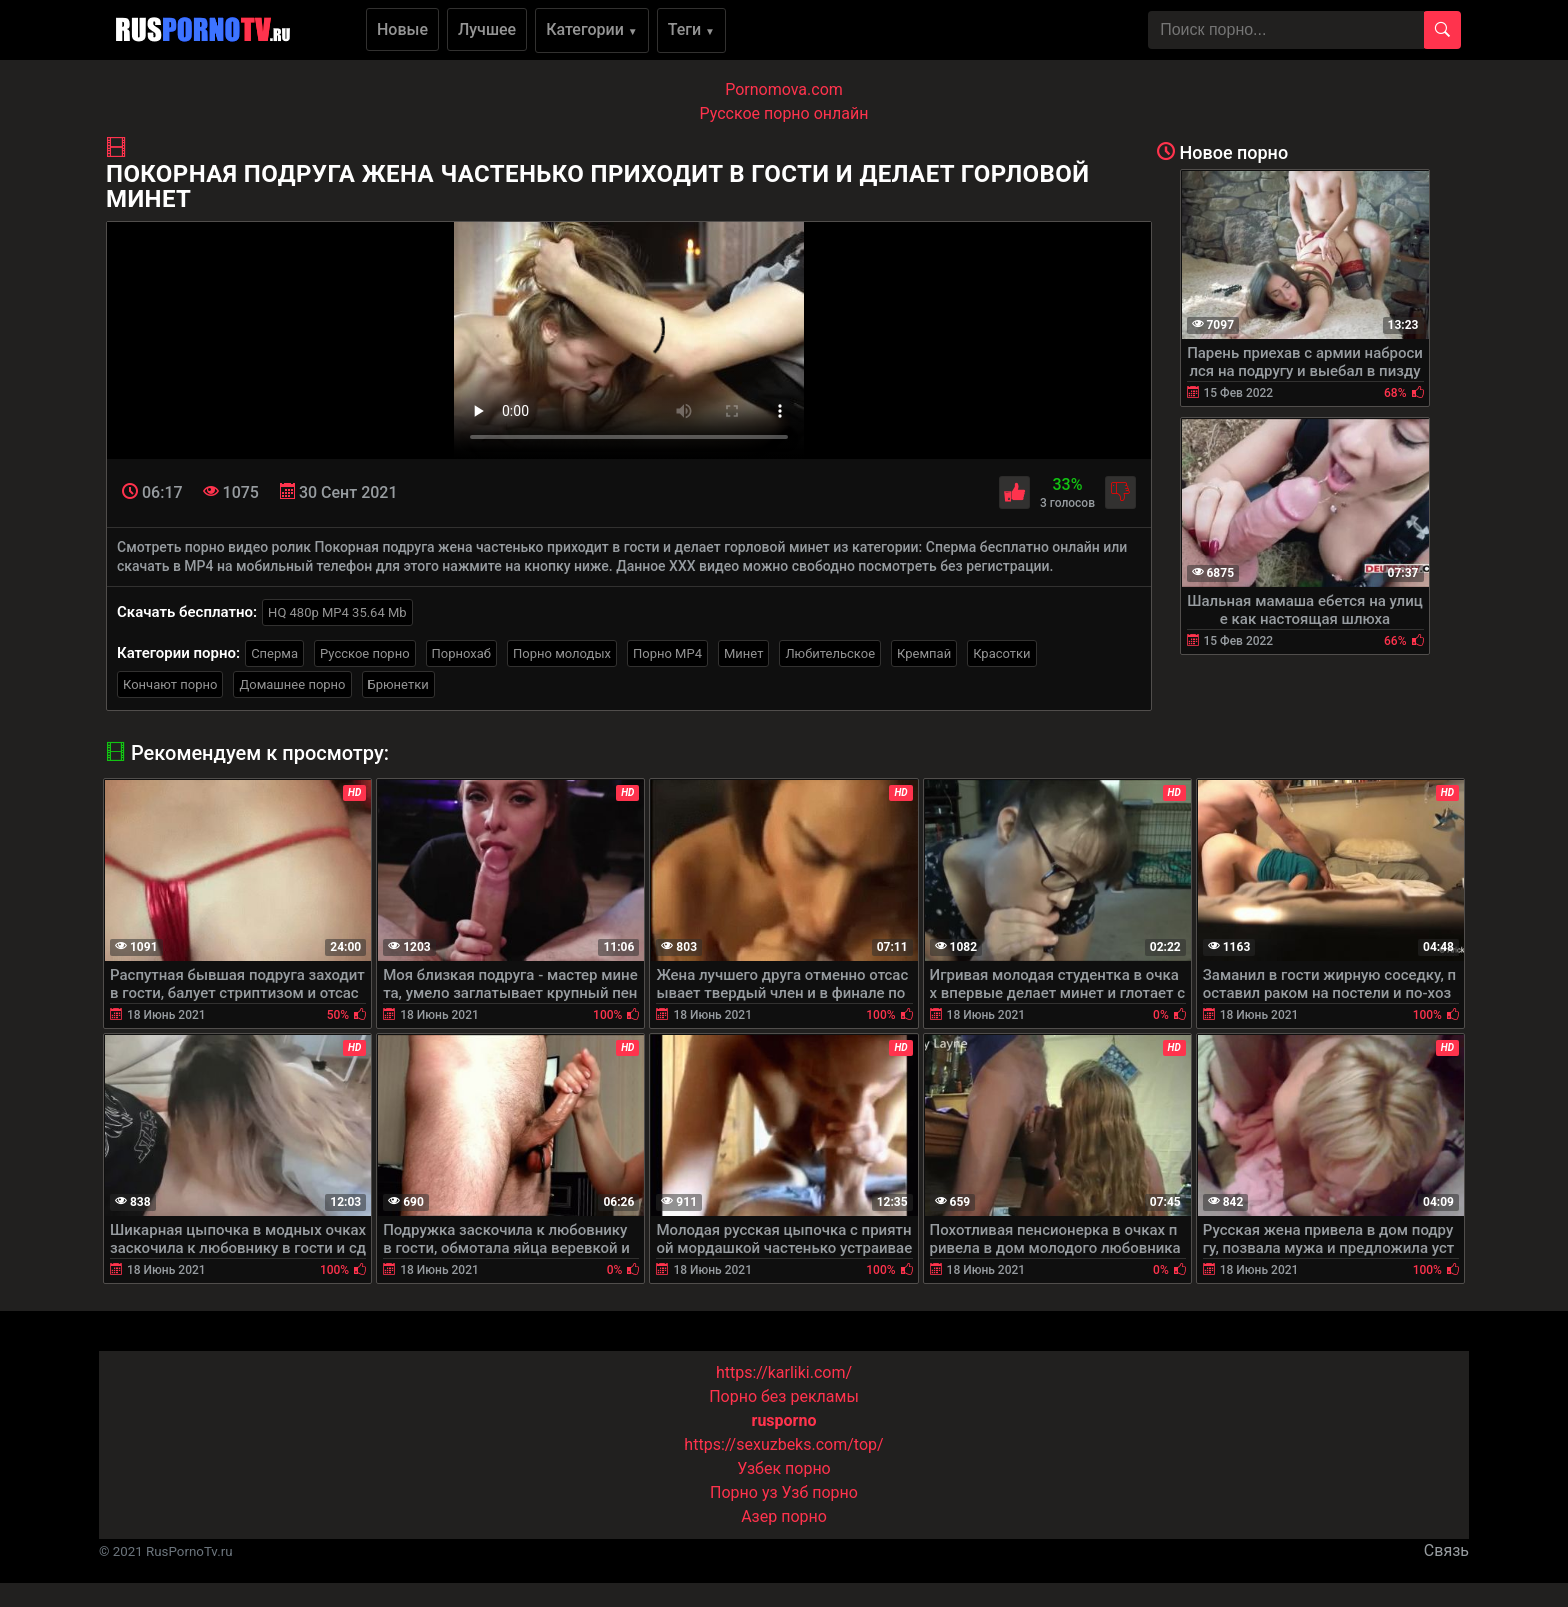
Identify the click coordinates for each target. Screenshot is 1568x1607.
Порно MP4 (667, 653)
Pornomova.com (784, 89)
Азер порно (784, 1516)
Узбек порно (784, 1468)
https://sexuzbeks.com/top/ (783, 1444)
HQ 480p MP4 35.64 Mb (337, 612)
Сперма (274, 653)
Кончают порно (170, 684)
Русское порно (365, 653)
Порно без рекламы (784, 1396)
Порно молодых (562, 653)
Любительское (830, 653)
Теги (691, 29)
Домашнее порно (292, 684)
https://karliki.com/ (784, 1372)
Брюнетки (398, 684)
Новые (402, 29)
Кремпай (924, 653)
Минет (743, 653)
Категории (592, 29)
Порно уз (744, 1492)
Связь (1446, 1550)
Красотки (1001, 653)
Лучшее (487, 29)
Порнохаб (461, 653)
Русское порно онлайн (784, 113)
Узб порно (820, 1492)
